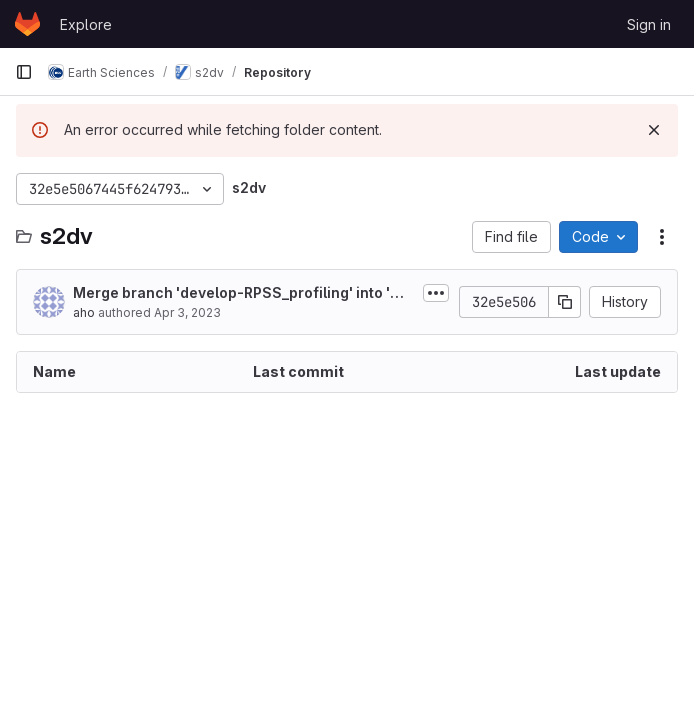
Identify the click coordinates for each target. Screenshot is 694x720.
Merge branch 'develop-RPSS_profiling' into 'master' (242, 293)
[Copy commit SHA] (565, 302)
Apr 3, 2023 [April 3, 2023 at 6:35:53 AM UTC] (187, 312)
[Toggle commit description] (436, 293)
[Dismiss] (654, 130)
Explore (86, 24)
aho (84, 312)
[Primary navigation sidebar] (24, 72)
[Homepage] (27, 24)
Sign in (649, 24)
